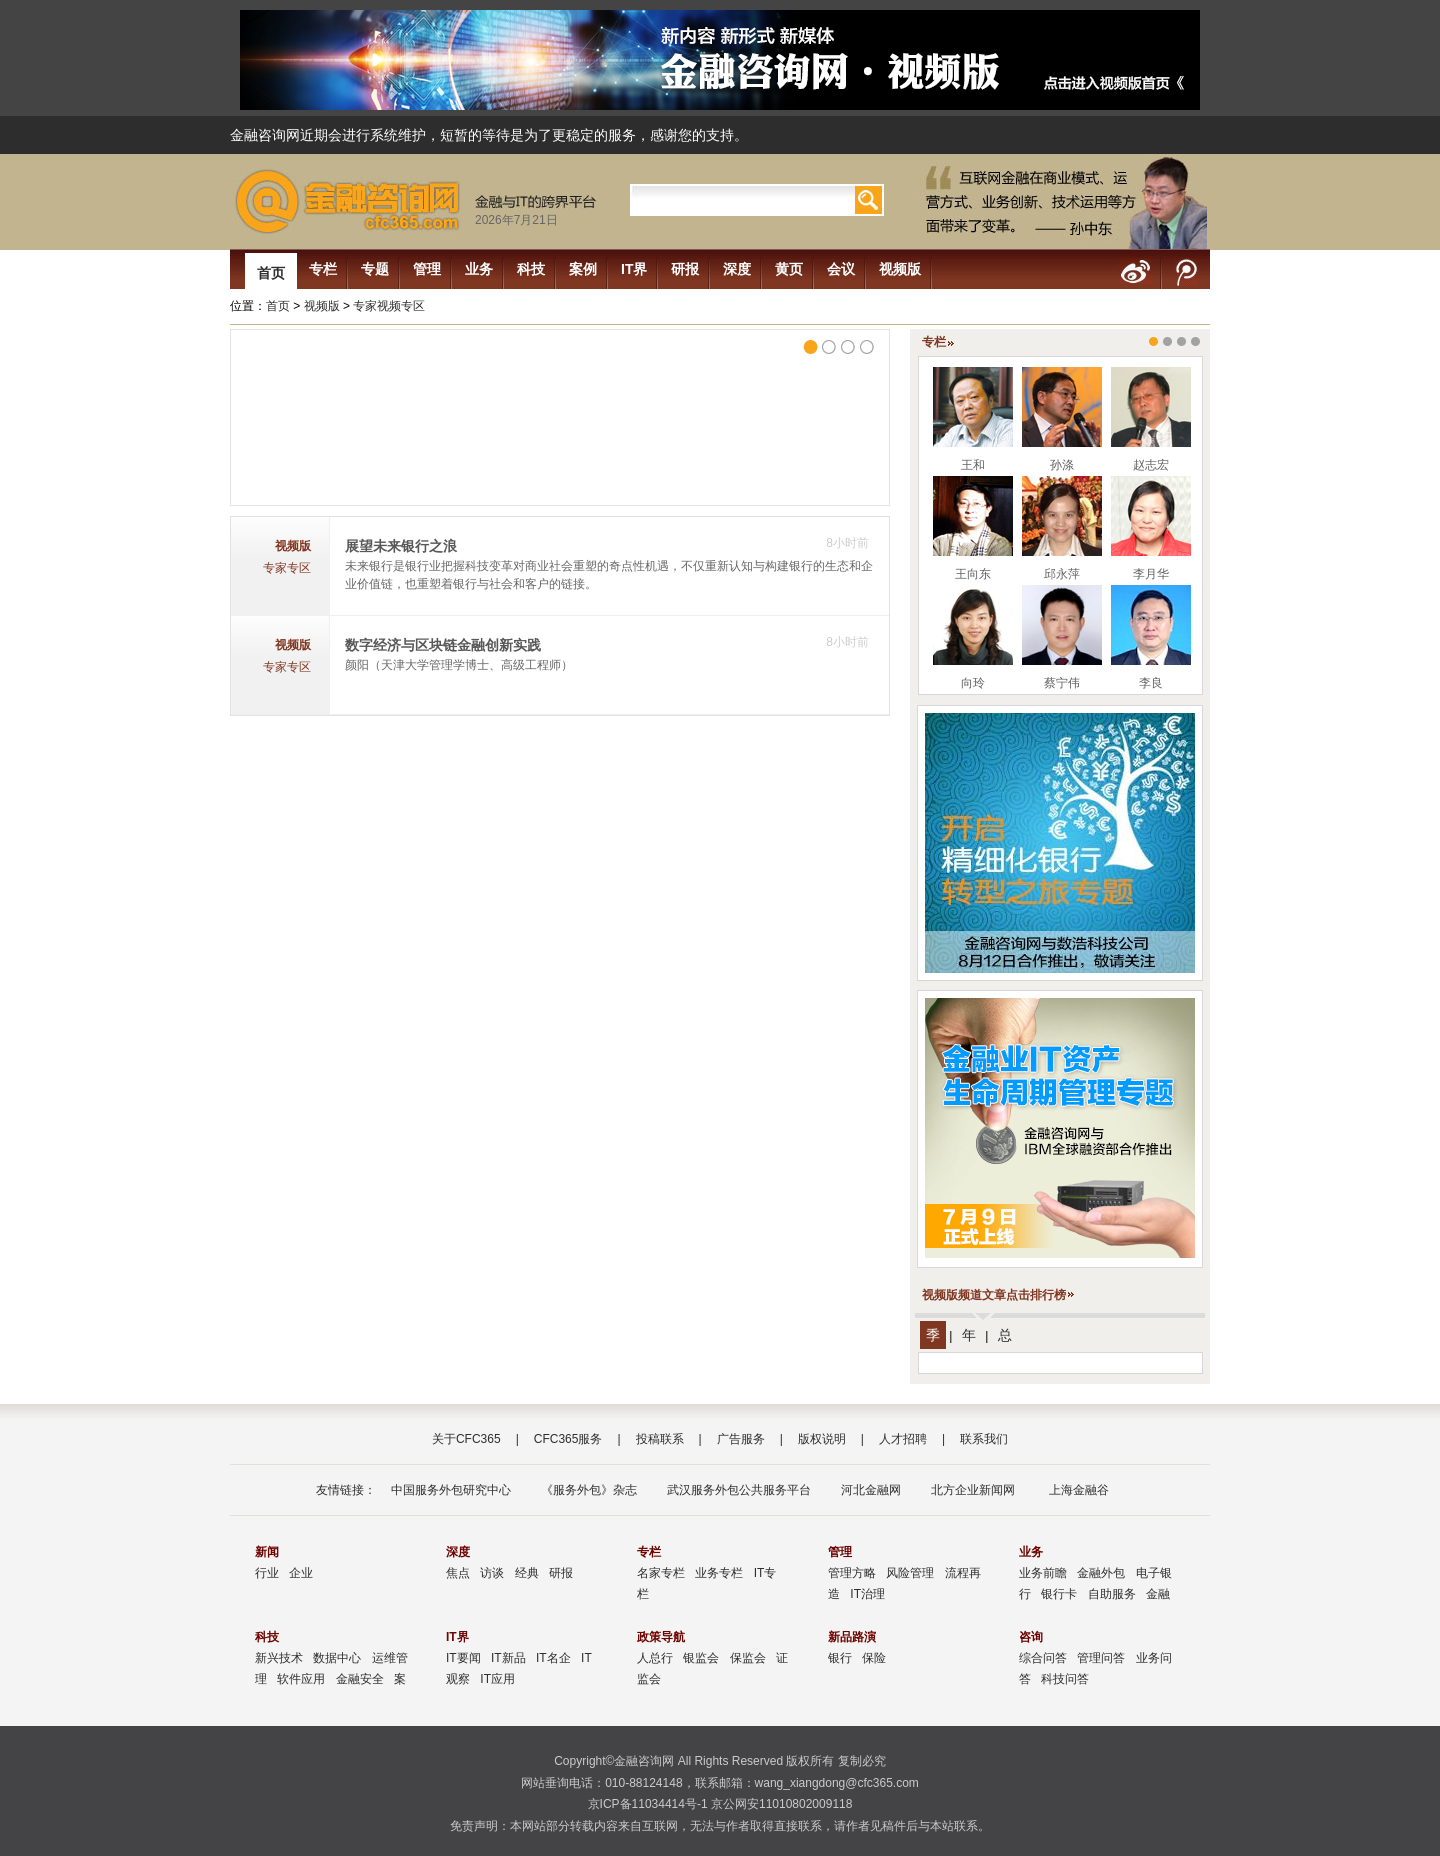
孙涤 (1062, 465)
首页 (271, 273)
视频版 (900, 269)
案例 (583, 269)
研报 (685, 269)
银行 (840, 1658)
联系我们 (984, 1439)
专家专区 (287, 568)
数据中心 (337, 1658)
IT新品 (508, 1658)
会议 (841, 269)
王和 (973, 465)
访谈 (492, 1573)
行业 (267, 1573)
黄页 (789, 269)
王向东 (973, 574)
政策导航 (661, 1637)
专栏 (323, 269)
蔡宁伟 (1062, 683)
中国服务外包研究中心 (451, 1490)
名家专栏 (661, 1573)
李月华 (1151, 574)
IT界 (634, 269)
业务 (479, 269)
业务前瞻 (1043, 1573)
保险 (874, 1658)
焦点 (458, 1573)
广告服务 (741, 1439)
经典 (527, 1573)
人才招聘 (903, 1439)
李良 (1151, 683)
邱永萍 (1062, 574)
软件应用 (301, 1679)
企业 (301, 1573)
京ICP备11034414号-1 (648, 1804)
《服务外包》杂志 (589, 1490)
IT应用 (497, 1679)
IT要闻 (463, 1658)
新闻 (267, 1552)
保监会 (748, 1658)
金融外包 (1101, 1573)
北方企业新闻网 (973, 1490)
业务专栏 (719, 1573)
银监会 (701, 1658)
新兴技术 (279, 1658)
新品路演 (852, 1637)
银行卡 (1059, 1594)
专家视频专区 (389, 306)
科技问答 (1065, 1679)
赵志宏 (1151, 465)
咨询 (1031, 1637)
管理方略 (852, 1573)
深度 (737, 269)
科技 (531, 269)
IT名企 (553, 1658)
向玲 (973, 683)
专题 (375, 269)
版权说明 (822, 1439)
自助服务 (1112, 1594)
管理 (427, 269)
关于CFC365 (466, 1439)
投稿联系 (660, 1439)
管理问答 (1101, 1658)
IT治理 (867, 1594)
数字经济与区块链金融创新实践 (443, 645)
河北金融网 (871, 1490)
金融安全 (360, 1679)
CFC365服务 (568, 1439)
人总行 (655, 1658)
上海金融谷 (1076, 1490)
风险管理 (910, 1573)
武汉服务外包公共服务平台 (739, 1490)
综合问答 (1043, 1658)
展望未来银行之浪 (401, 546)
